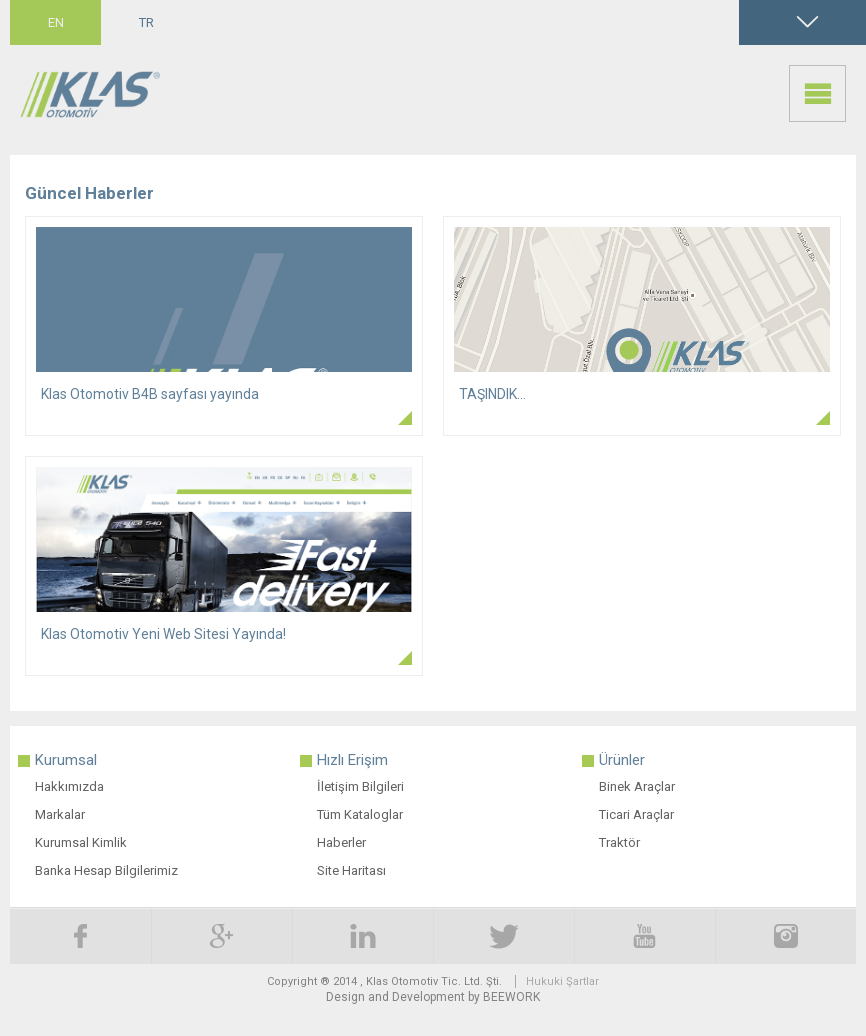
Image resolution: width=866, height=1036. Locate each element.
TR (146, 22)
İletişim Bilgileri (360, 786)
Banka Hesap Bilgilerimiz (106, 870)
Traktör (619, 842)
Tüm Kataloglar (360, 814)
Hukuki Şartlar (562, 981)
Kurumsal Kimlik (81, 842)
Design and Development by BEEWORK (433, 997)
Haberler (341, 842)
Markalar (60, 814)
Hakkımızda (69, 786)
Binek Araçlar (637, 786)
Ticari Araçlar (636, 814)
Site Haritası (351, 870)
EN (56, 22)
